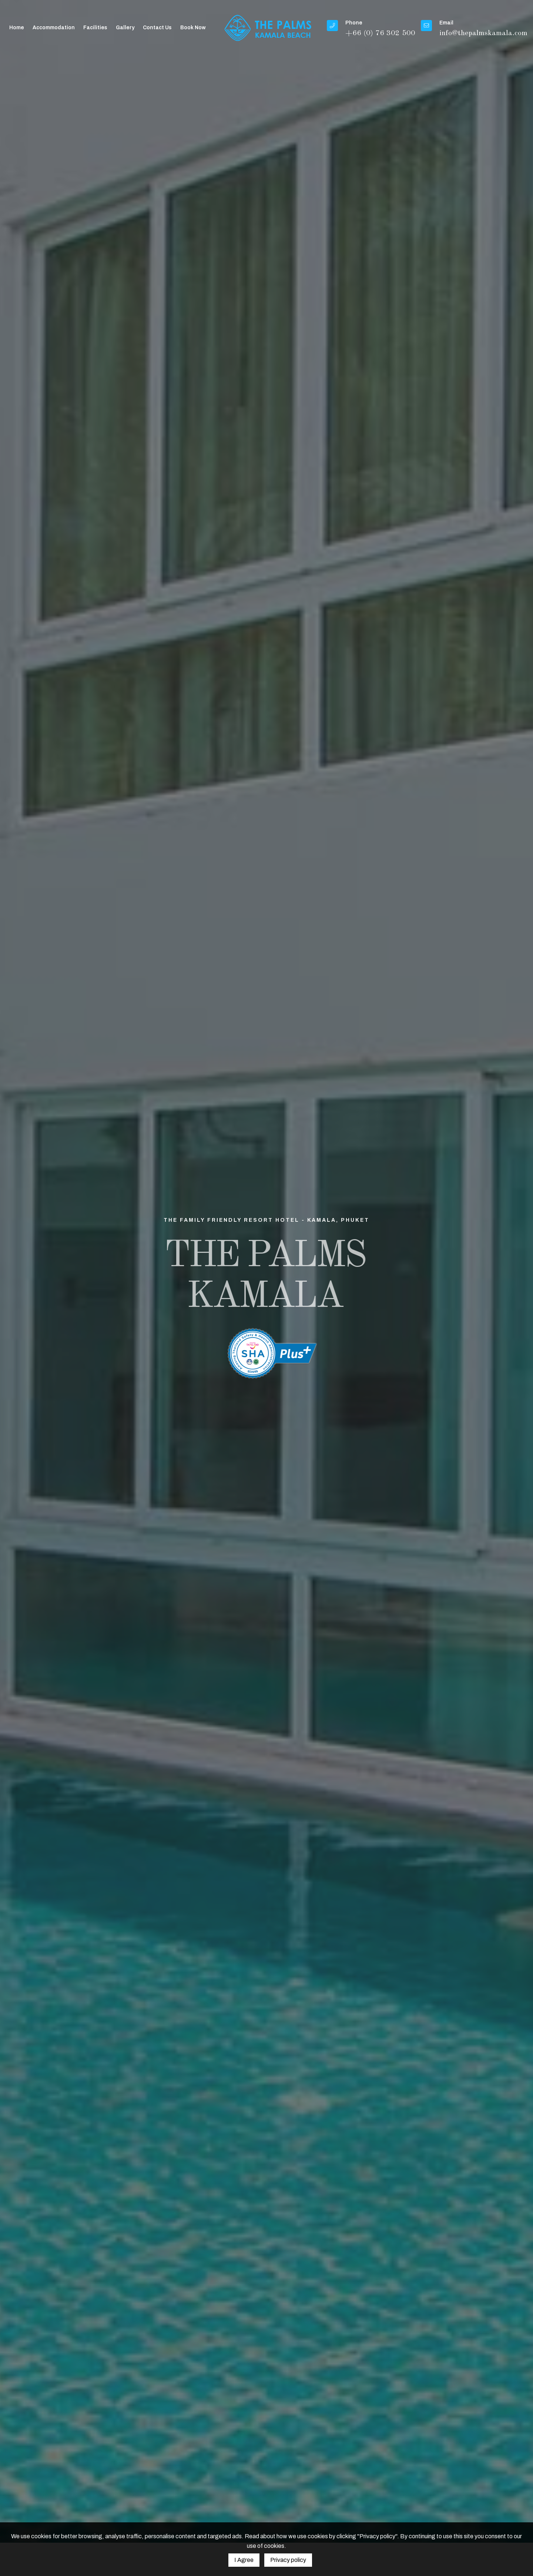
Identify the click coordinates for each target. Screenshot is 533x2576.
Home (16, 27)
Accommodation (54, 27)
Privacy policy (288, 2560)
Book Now (193, 27)
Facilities (95, 27)
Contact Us (157, 27)
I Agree (244, 2560)
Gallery (125, 27)
